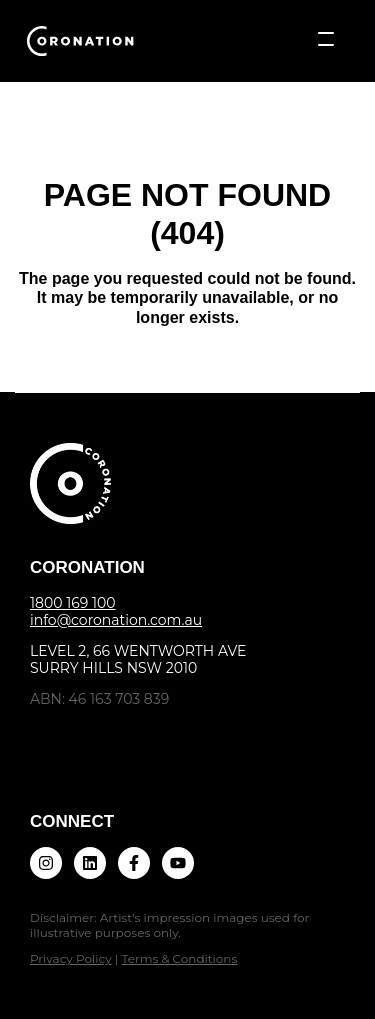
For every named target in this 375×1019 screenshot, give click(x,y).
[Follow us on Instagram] (46, 863)
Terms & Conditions (179, 958)
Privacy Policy (71, 958)
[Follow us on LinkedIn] (90, 863)
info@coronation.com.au (116, 620)
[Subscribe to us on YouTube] (178, 863)
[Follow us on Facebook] (134, 863)
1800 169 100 (73, 603)
